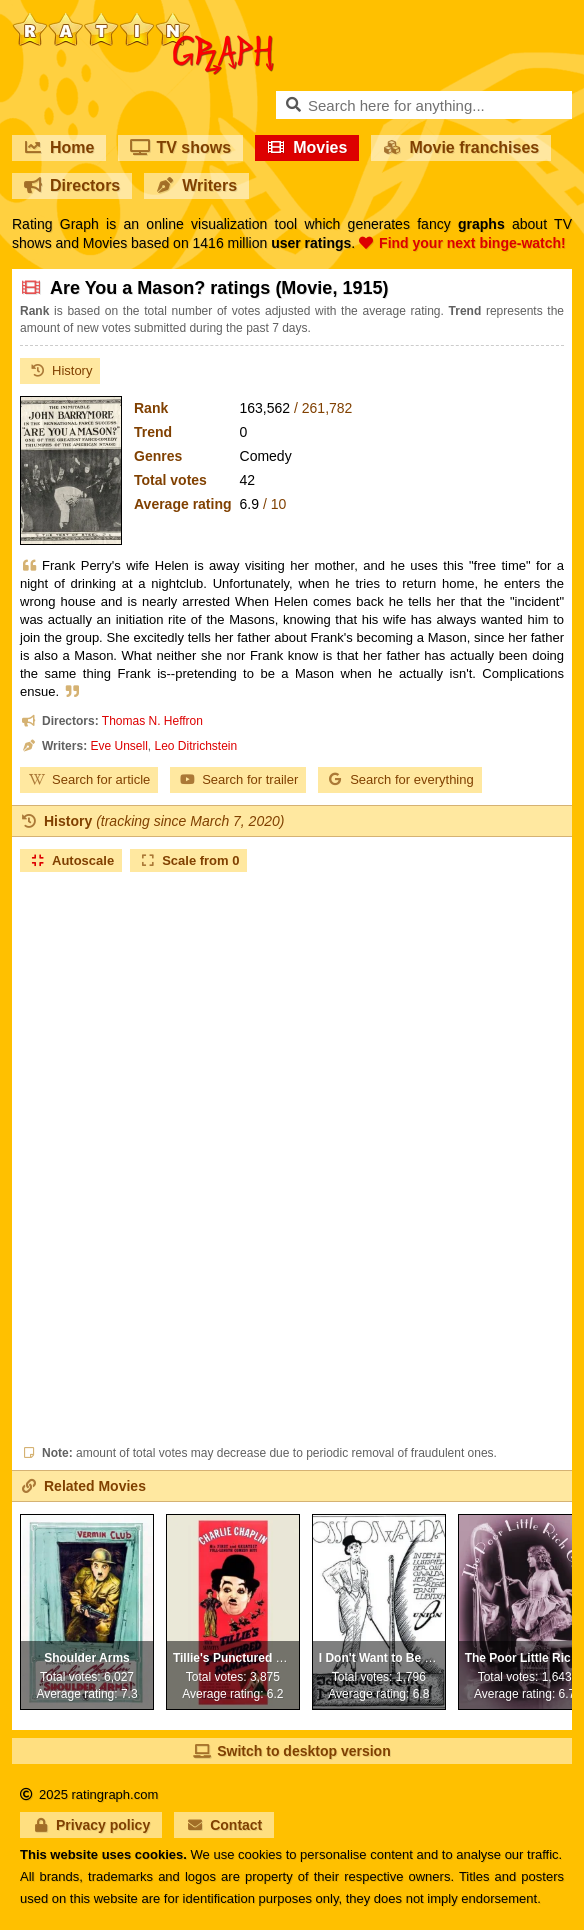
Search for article (89, 779)
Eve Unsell (118, 746)
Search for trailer (238, 779)
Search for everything (400, 779)
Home (59, 147)
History (60, 370)
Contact (224, 1825)
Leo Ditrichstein (196, 746)
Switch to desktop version (291, 1751)
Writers (196, 185)
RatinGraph (143, 20)
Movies (307, 147)
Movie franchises (461, 147)
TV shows (180, 147)
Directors (72, 185)
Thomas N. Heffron (152, 721)
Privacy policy (91, 1825)
